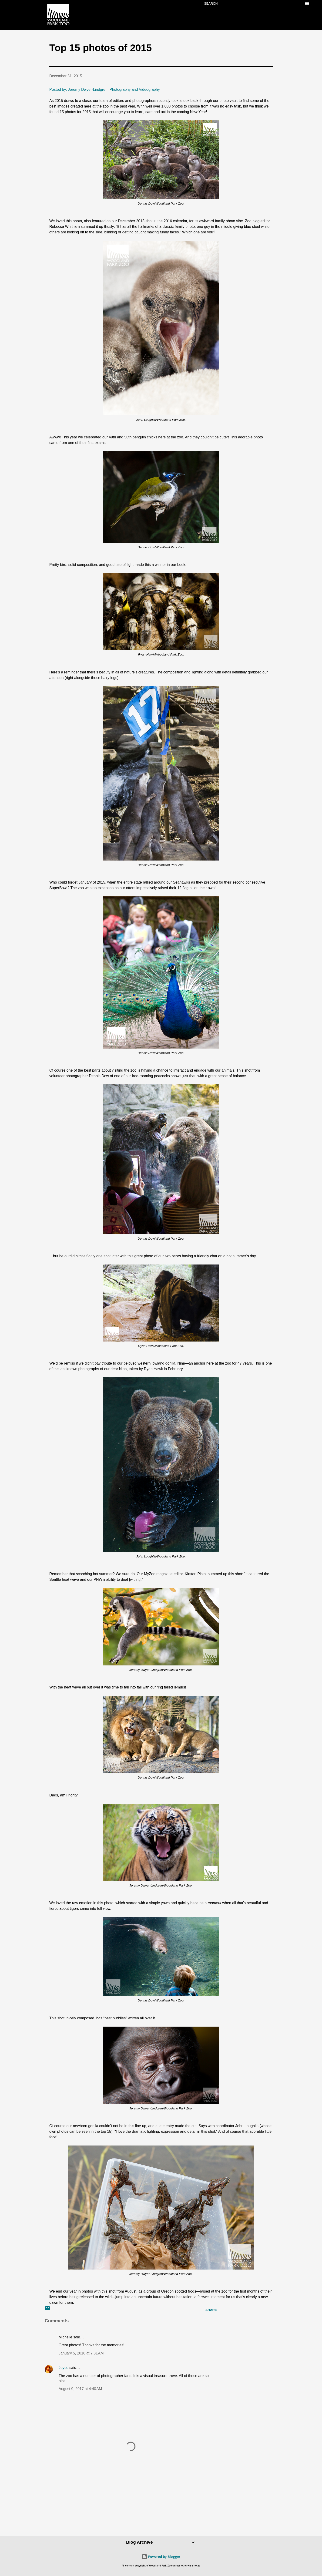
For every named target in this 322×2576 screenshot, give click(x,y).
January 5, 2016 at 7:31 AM (81, 2353)
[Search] (211, 3)
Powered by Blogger (161, 2556)
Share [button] (211, 2310)
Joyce (63, 2368)
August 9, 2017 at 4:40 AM (80, 2389)
